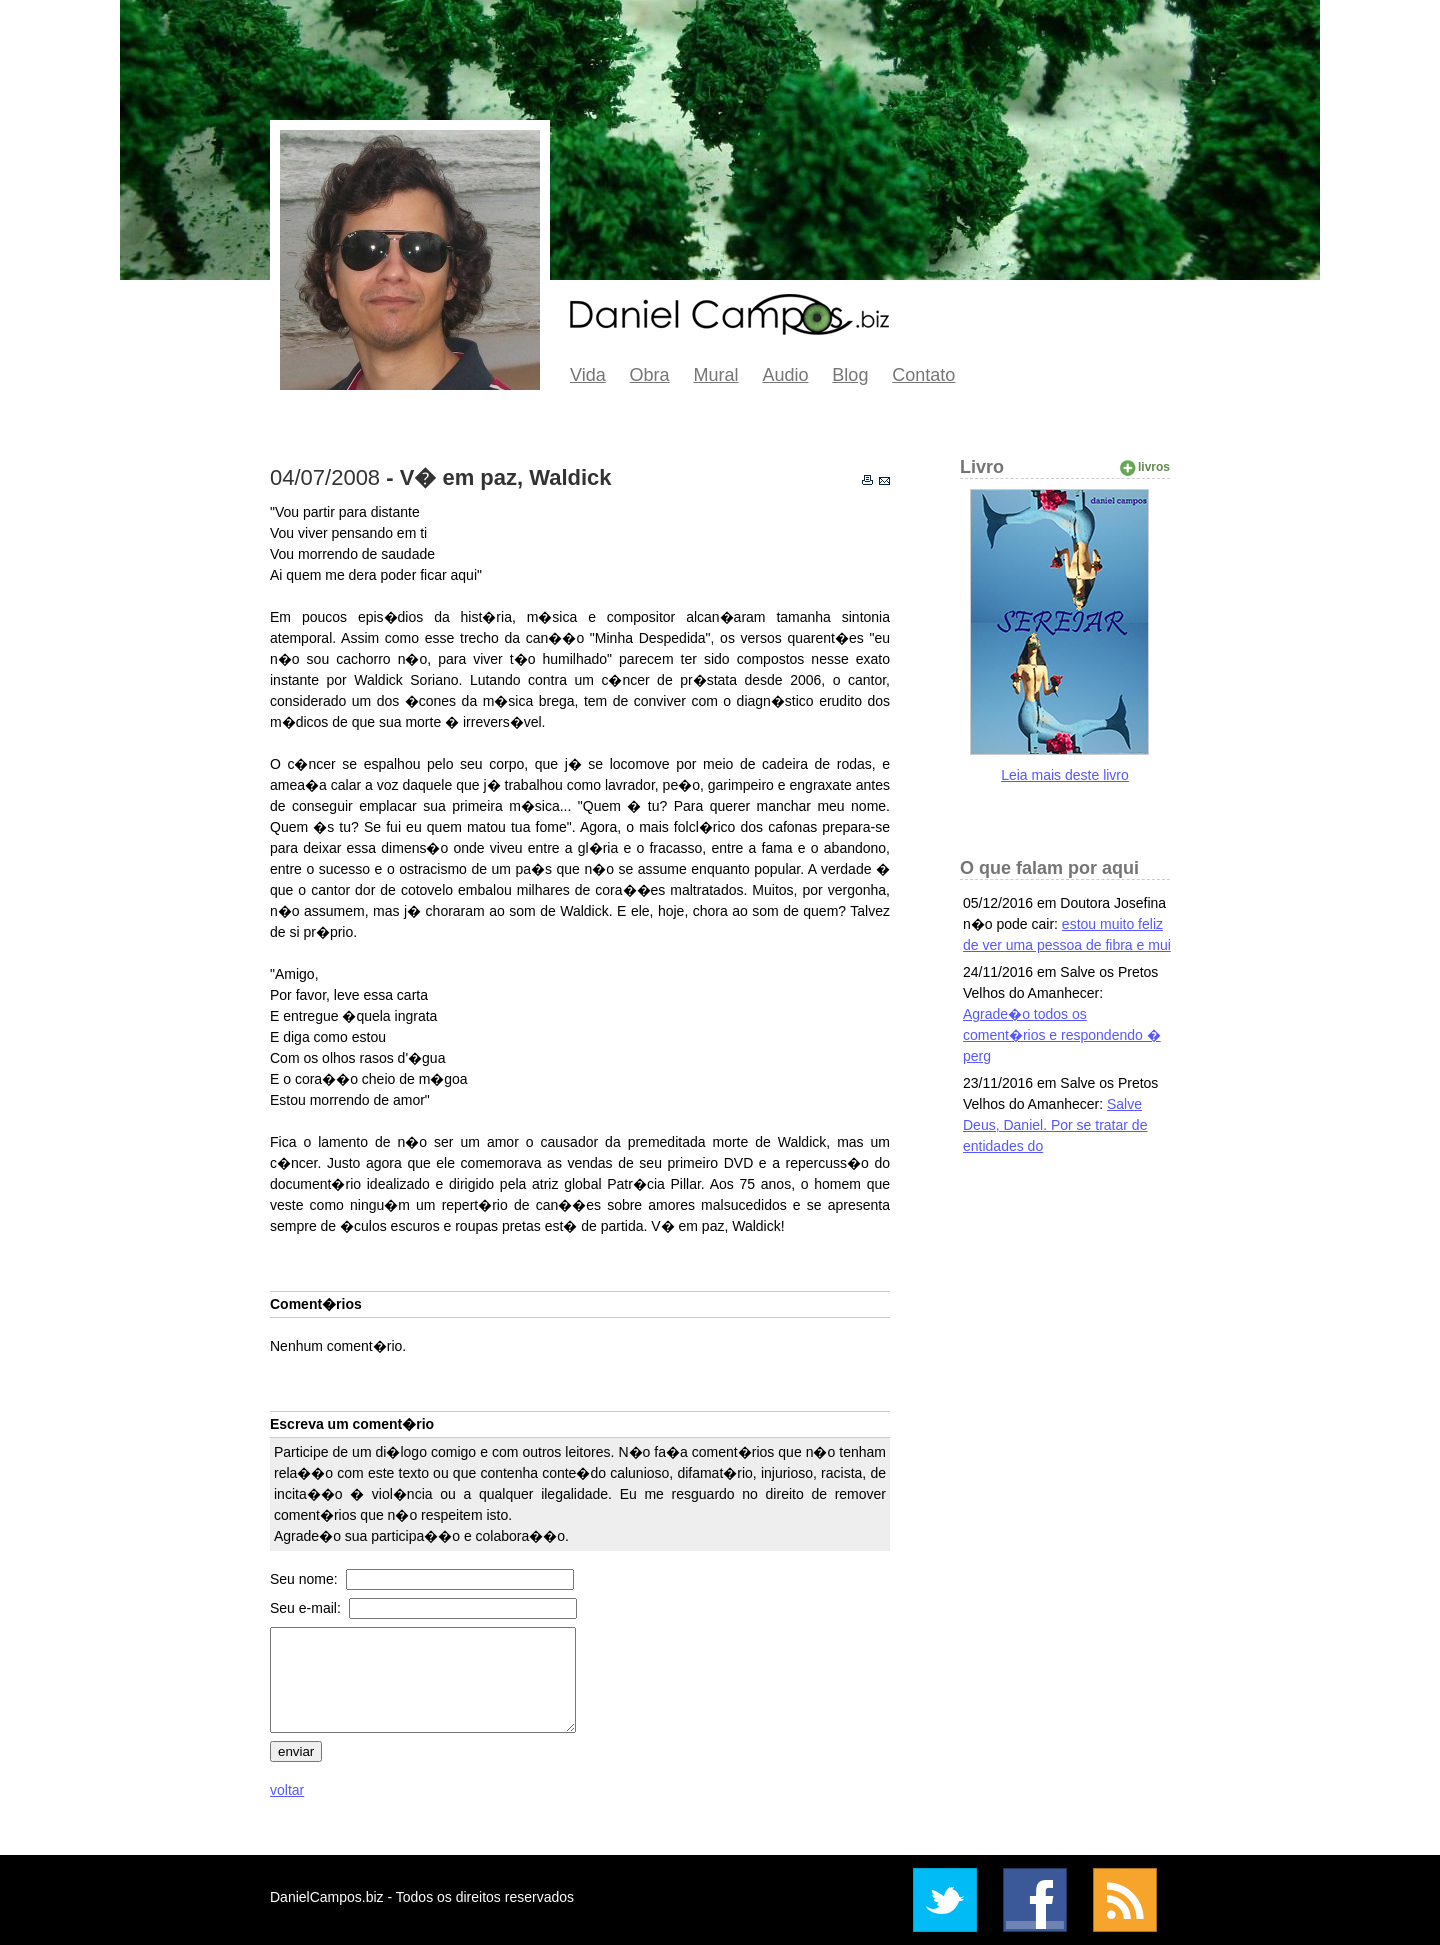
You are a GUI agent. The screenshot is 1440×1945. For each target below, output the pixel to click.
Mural (716, 375)
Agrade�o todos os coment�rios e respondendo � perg (1062, 1035)
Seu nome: (306, 1579)
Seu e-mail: (307, 1608)
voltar (287, 1790)
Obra (650, 375)
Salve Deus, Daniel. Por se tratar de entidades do (1055, 1125)
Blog (850, 375)
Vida (588, 375)
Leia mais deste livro (1065, 775)
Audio (785, 375)
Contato (923, 375)
